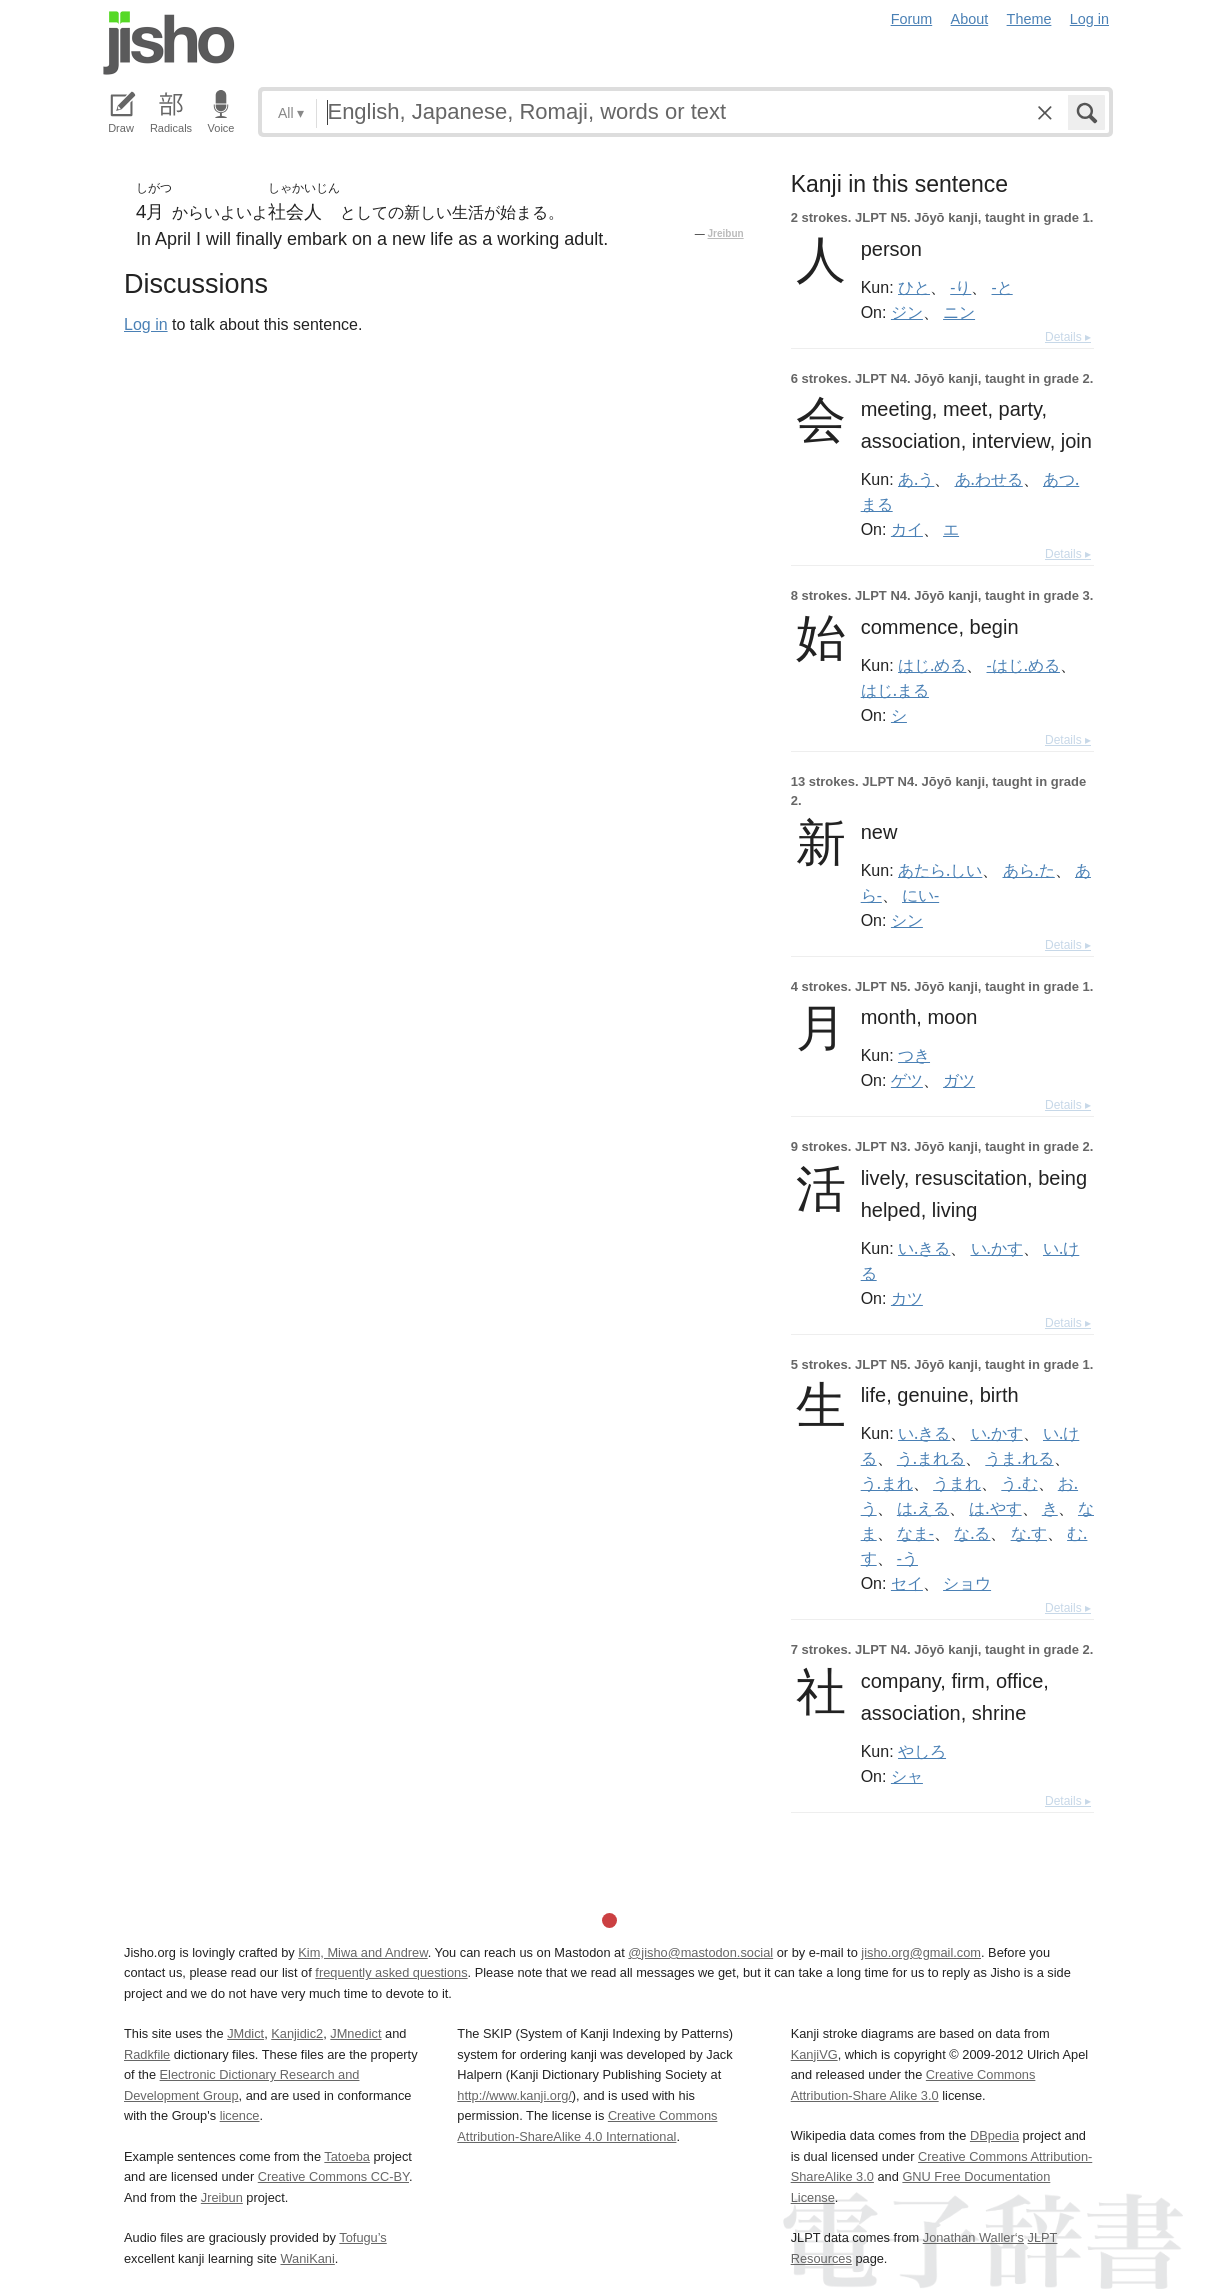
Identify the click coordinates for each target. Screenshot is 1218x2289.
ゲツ (907, 1080)
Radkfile (147, 2054)
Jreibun (726, 233)
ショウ (967, 1583)
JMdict (245, 2033)
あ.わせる (989, 479)
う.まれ (887, 1483)
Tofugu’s (362, 2237)
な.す (1029, 1533)
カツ (907, 1298)
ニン (959, 312)
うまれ (957, 1483)
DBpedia (994, 2135)
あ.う (916, 479)
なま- (915, 1533)
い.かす (997, 1248)
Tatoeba (347, 2156)
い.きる (924, 1248)
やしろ (922, 1751)
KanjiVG (814, 2054)
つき (914, 1055)
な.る (972, 1533)
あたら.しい (940, 870)
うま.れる (1019, 1458)
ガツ (959, 1080)
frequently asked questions (391, 1972)
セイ (907, 1583)
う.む (1019, 1483)
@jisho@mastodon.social (700, 1952)
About (970, 19)
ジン (907, 312)
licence (240, 2115)
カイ (907, 529)
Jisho (169, 43)
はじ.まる (895, 690)
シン (907, 920)
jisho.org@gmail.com (921, 1952)
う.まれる (931, 1458)
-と (1002, 287)
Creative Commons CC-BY (333, 2176)
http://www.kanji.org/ (514, 2095)
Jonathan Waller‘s (973, 2237)
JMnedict (355, 2033)
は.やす (995, 1508)
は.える (923, 1508)
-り (960, 287)
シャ (907, 1776)
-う (907, 1558)
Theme (1029, 19)
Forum (912, 19)
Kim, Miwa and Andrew (362, 1952)
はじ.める (932, 665)
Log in (1089, 19)
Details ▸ (1068, 337)
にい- (920, 895)
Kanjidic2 (297, 2033)
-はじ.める (1023, 665)
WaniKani (308, 2258)
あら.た (1029, 870)
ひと (914, 287)
